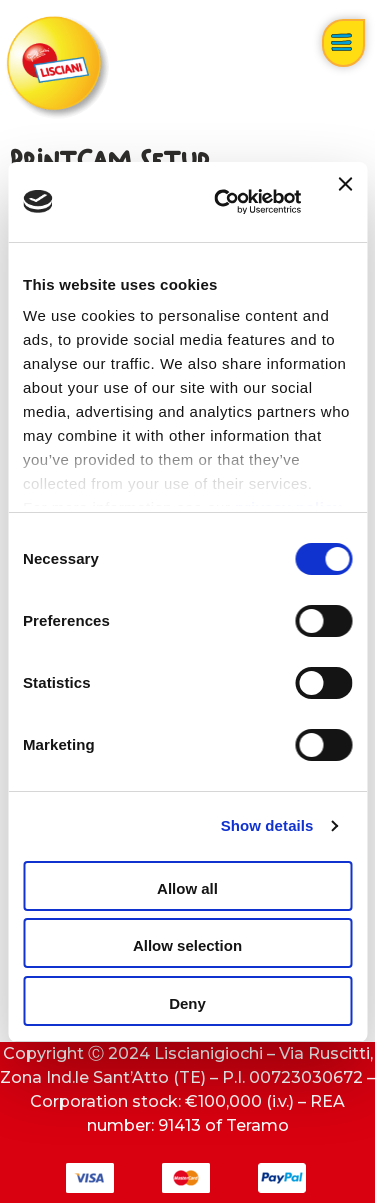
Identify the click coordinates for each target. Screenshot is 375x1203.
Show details (267, 825)
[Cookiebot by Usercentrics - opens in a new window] (223, 202)
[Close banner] (345, 202)
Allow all (187, 888)
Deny (187, 1003)
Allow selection (187, 945)
